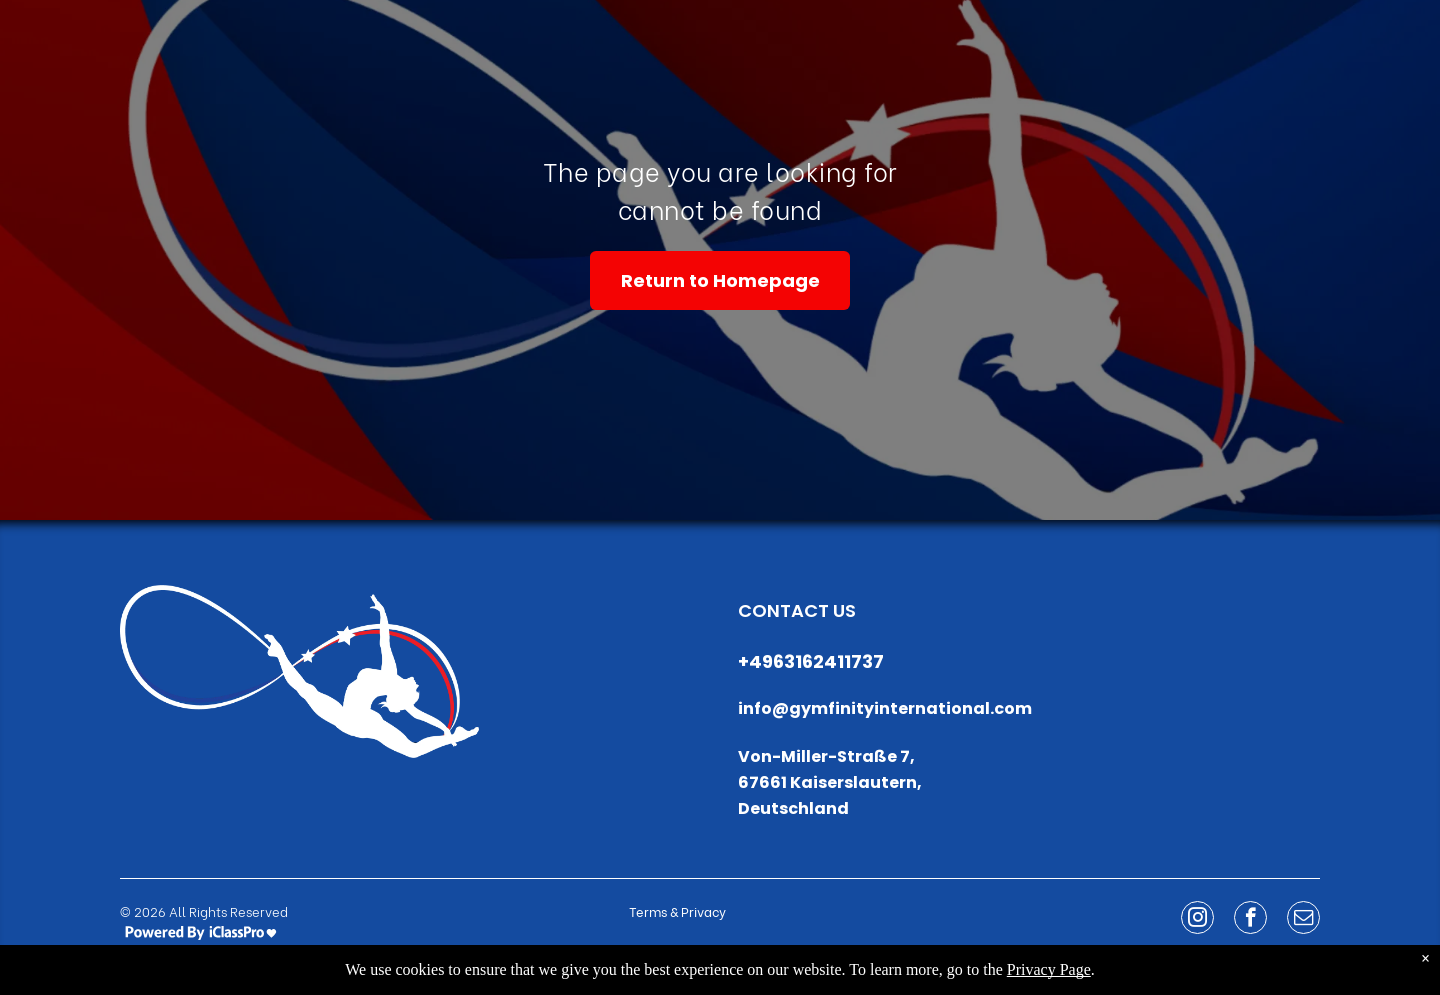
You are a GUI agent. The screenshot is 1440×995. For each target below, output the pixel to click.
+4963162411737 (811, 661)
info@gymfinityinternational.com (885, 708)
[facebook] (1250, 920)
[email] (1303, 920)
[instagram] (1197, 920)
